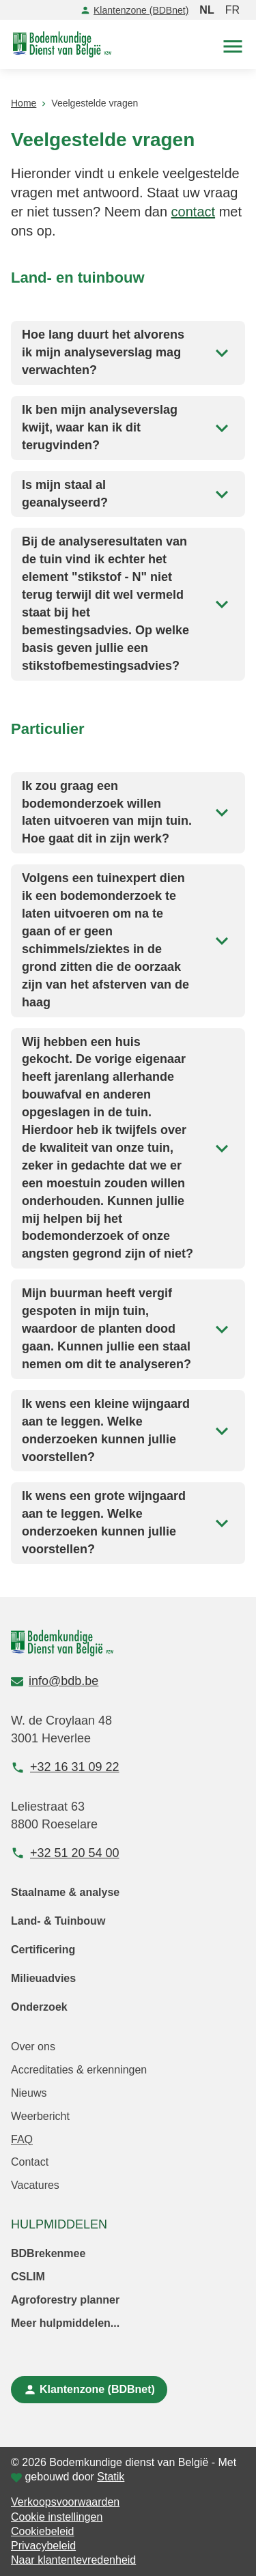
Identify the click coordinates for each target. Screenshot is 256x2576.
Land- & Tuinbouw (58, 1921)
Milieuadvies (43, 1978)
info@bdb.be (54, 1681)
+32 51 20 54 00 (65, 1853)
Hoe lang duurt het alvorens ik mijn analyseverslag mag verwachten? (128, 352)
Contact (29, 2162)
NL (206, 10)
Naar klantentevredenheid (73, 2560)
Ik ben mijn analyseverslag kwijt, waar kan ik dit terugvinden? (128, 427)
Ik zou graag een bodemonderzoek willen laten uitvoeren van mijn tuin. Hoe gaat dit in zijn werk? (128, 812)
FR (232, 10)
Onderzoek (39, 2007)
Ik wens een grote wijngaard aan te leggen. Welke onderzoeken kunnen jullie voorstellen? (128, 1522)
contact (193, 211)
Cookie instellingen (56, 2517)
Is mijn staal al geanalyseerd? (128, 493)
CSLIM (28, 2276)
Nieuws (28, 2093)
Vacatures (35, 2185)
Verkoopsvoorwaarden (65, 2502)
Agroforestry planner (65, 2300)
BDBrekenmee (48, 2253)
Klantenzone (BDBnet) (134, 10)
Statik (110, 2476)
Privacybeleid (43, 2545)
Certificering (43, 1949)
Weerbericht (40, 2116)
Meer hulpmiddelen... (65, 2323)
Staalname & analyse (65, 1892)
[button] (233, 45)
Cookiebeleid (42, 2531)
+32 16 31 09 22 (65, 1767)
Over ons (33, 2046)
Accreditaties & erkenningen (79, 2070)
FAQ (22, 2139)
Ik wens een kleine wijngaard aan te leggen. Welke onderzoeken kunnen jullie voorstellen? (128, 1430)
